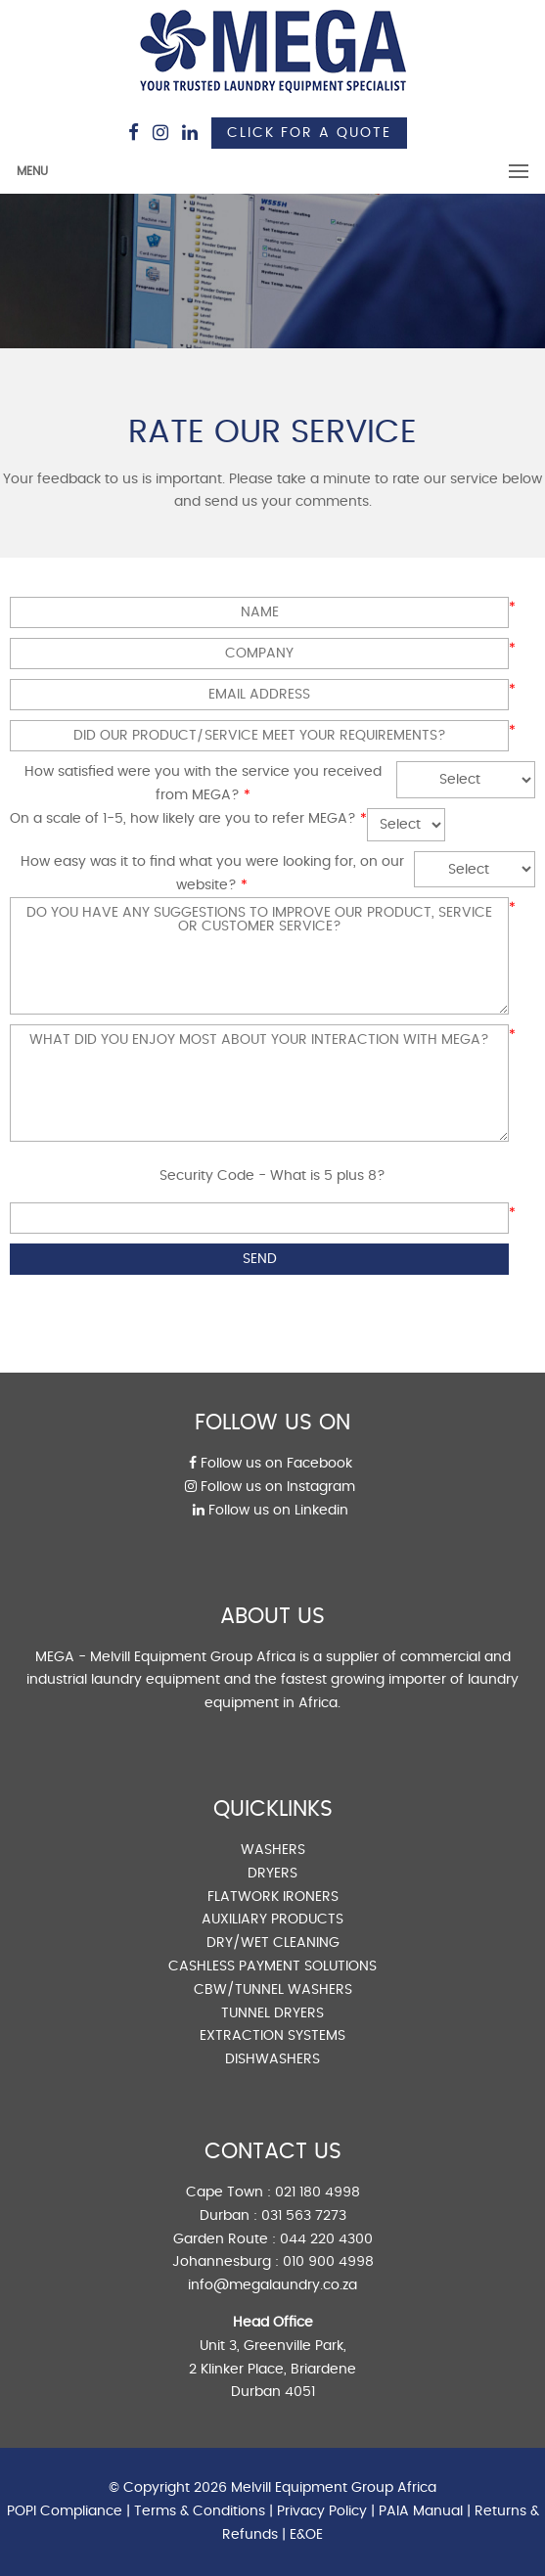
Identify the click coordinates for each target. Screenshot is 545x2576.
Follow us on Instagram (270, 1487)
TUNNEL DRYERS (272, 2013)
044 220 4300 (326, 2239)
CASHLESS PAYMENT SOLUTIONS (272, 1966)
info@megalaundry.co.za (272, 2285)
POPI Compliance (64, 2511)
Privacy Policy (322, 2511)
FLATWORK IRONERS (273, 1897)
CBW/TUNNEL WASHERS (273, 1990)
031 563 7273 (303, 2216)
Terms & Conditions (199, 2511)
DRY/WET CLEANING (273, 1943)
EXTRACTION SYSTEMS (272, 2036)
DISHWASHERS (272, 2059)
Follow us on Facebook (270, 1463)
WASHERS (273, 1850)
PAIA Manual (421, 2511)
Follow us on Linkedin (270, 1510)
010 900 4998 (328, 2262)
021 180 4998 (317, 2192)
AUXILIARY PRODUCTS (272, 1919)
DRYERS (272, 1873)
